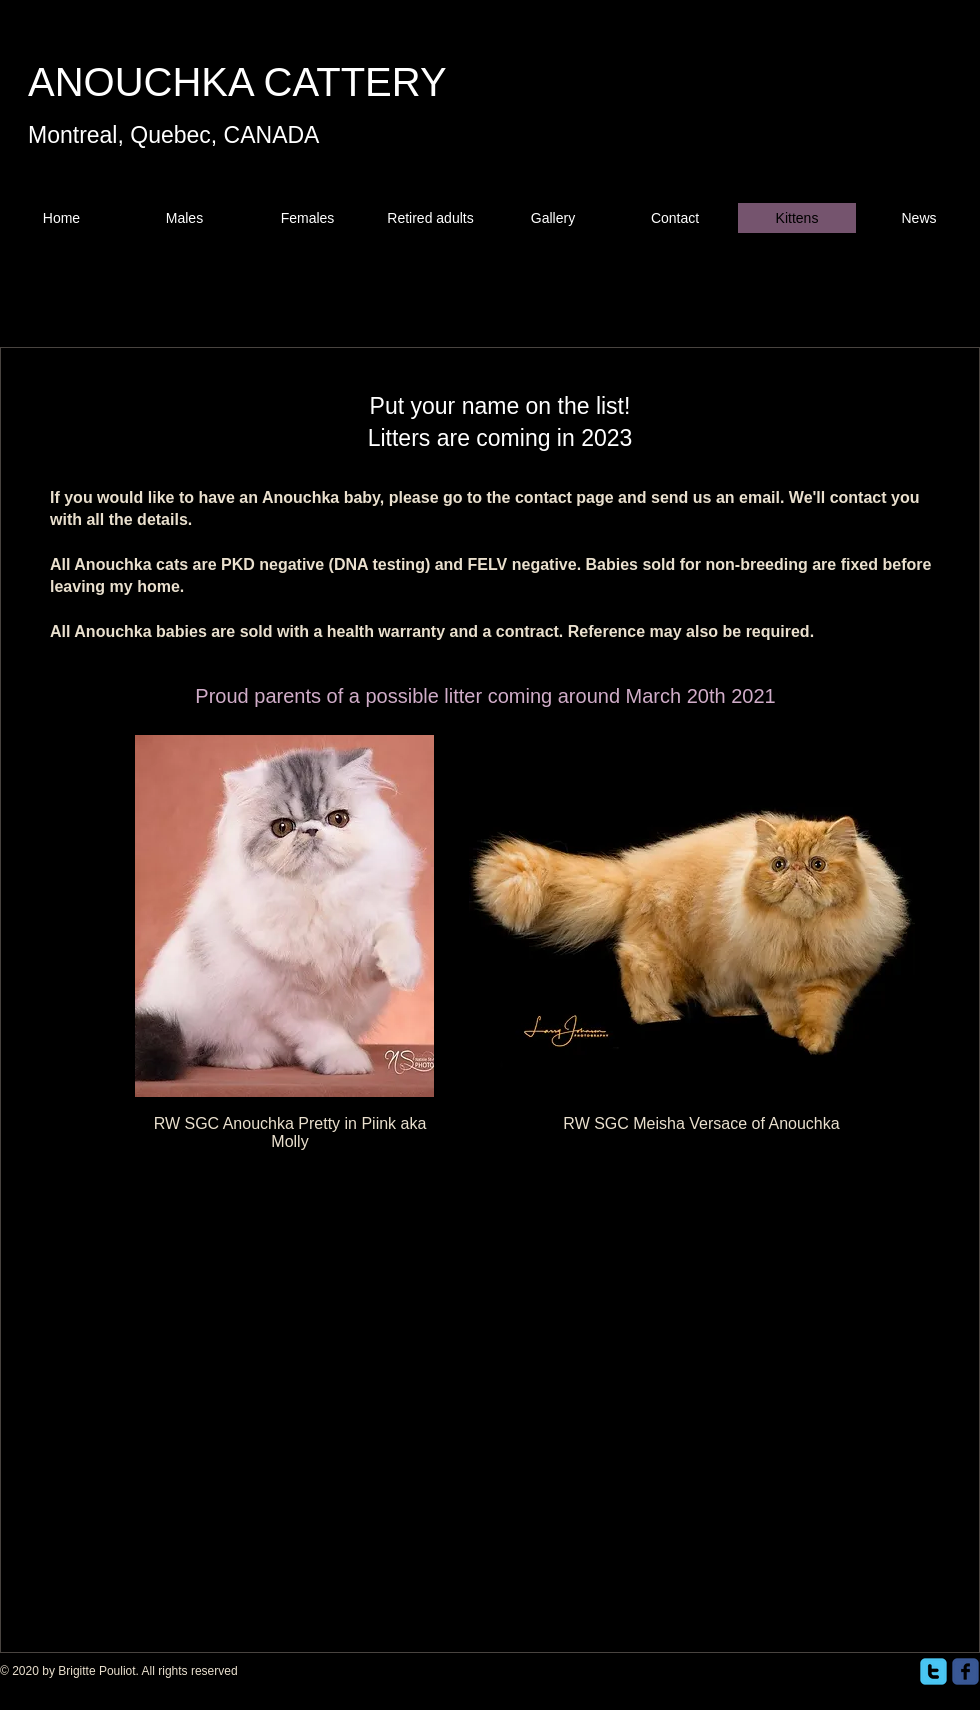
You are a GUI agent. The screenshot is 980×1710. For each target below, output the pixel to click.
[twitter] (933, 1671)
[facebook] (965, 1671)
